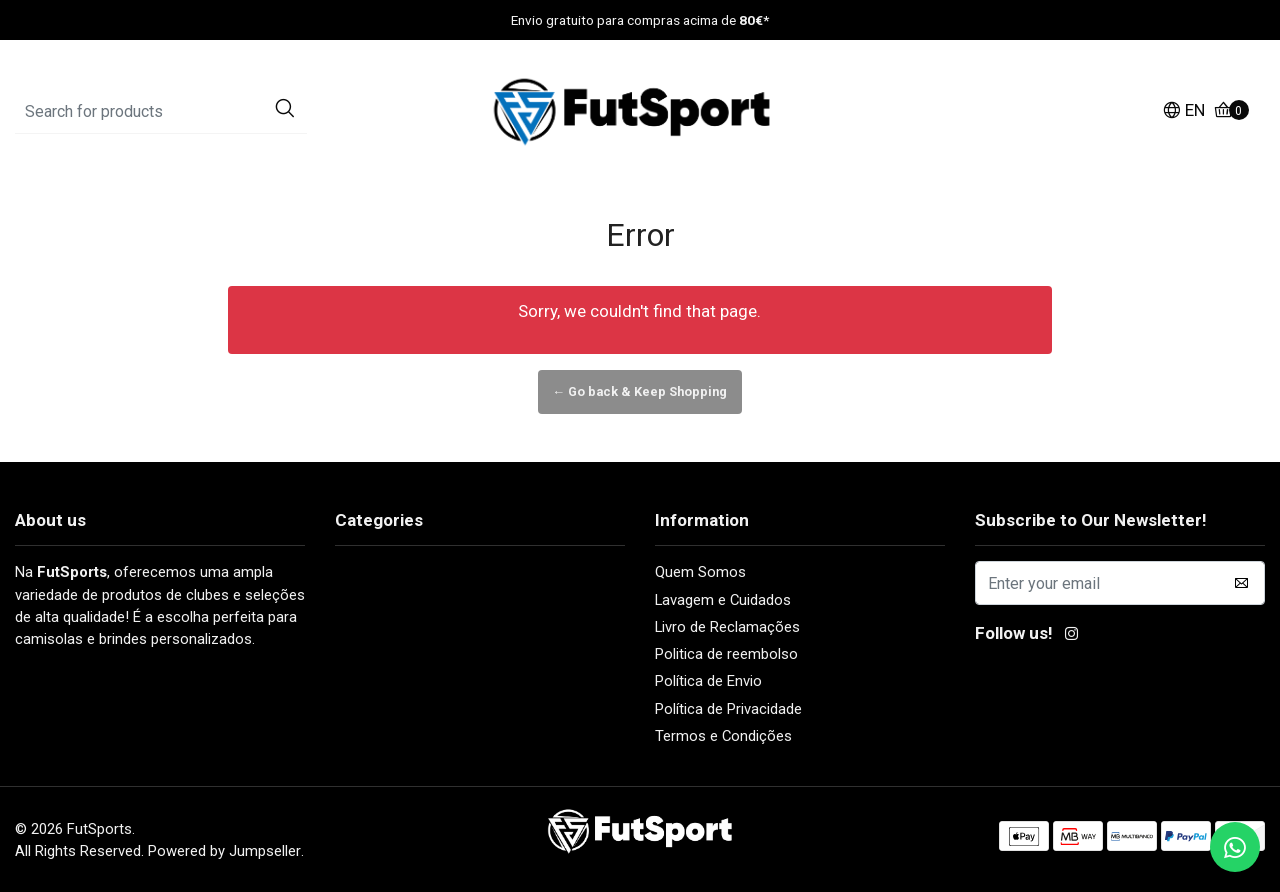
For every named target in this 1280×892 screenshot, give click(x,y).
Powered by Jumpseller (224, 851)
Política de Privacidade (728, 709)
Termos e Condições (723, 736)
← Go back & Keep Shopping (640, 391)
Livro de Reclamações (727, 627)
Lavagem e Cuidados (723, 600)
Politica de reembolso (726, 654)
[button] (1183, 112)
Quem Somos (700, 572)
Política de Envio (708, 681)
